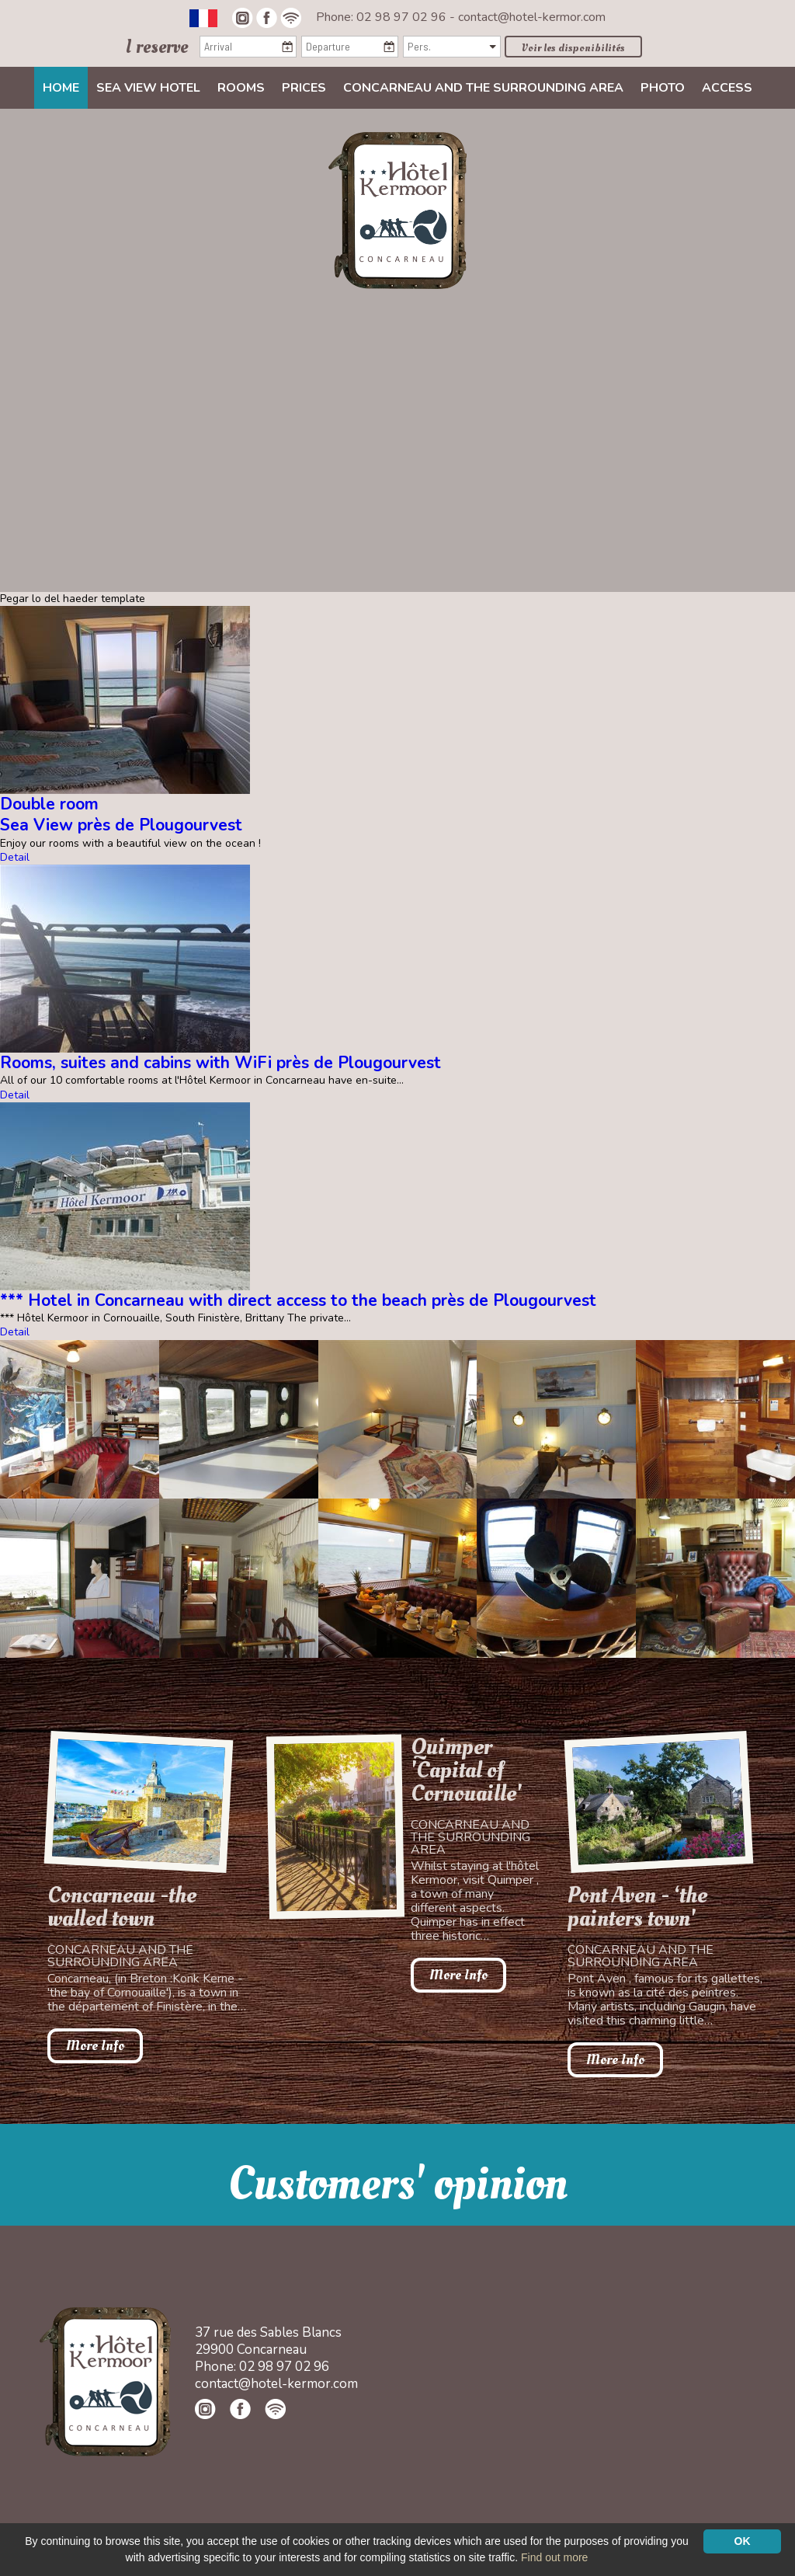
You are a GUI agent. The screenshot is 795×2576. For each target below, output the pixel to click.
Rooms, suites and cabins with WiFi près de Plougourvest (220, 1063)
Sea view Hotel (148, 87)
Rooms (241, 87)
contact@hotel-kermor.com (532, 17)
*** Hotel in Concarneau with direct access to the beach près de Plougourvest (298, 1300)
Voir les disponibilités (573, 47)
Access (727, 87)
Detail (15, 857)
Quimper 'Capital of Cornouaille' (466, 1770)
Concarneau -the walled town (121, 1907)
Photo (663, 87)
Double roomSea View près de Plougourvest (121, 814)
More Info (95, 2046)
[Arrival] (248, 46)
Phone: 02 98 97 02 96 (383, 17)
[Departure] (349, 46)
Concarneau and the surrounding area (483, 87)
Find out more (554, 2557)
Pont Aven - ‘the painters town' (637, 1907)
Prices (304, 87)
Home (61, 87)
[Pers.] (451, 46)
